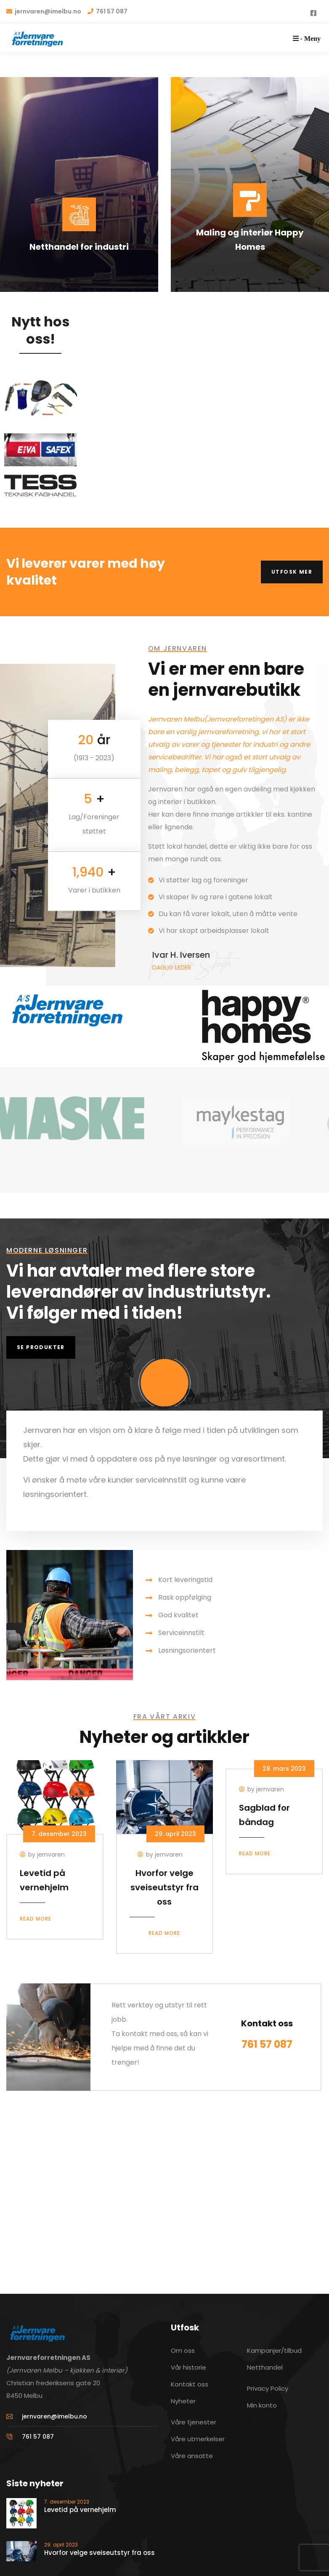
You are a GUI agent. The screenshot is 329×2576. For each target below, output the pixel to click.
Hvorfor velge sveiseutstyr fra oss (164, 1887)
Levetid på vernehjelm (80, 2509)
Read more (35, 1918)
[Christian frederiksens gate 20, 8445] (164, 2182)
